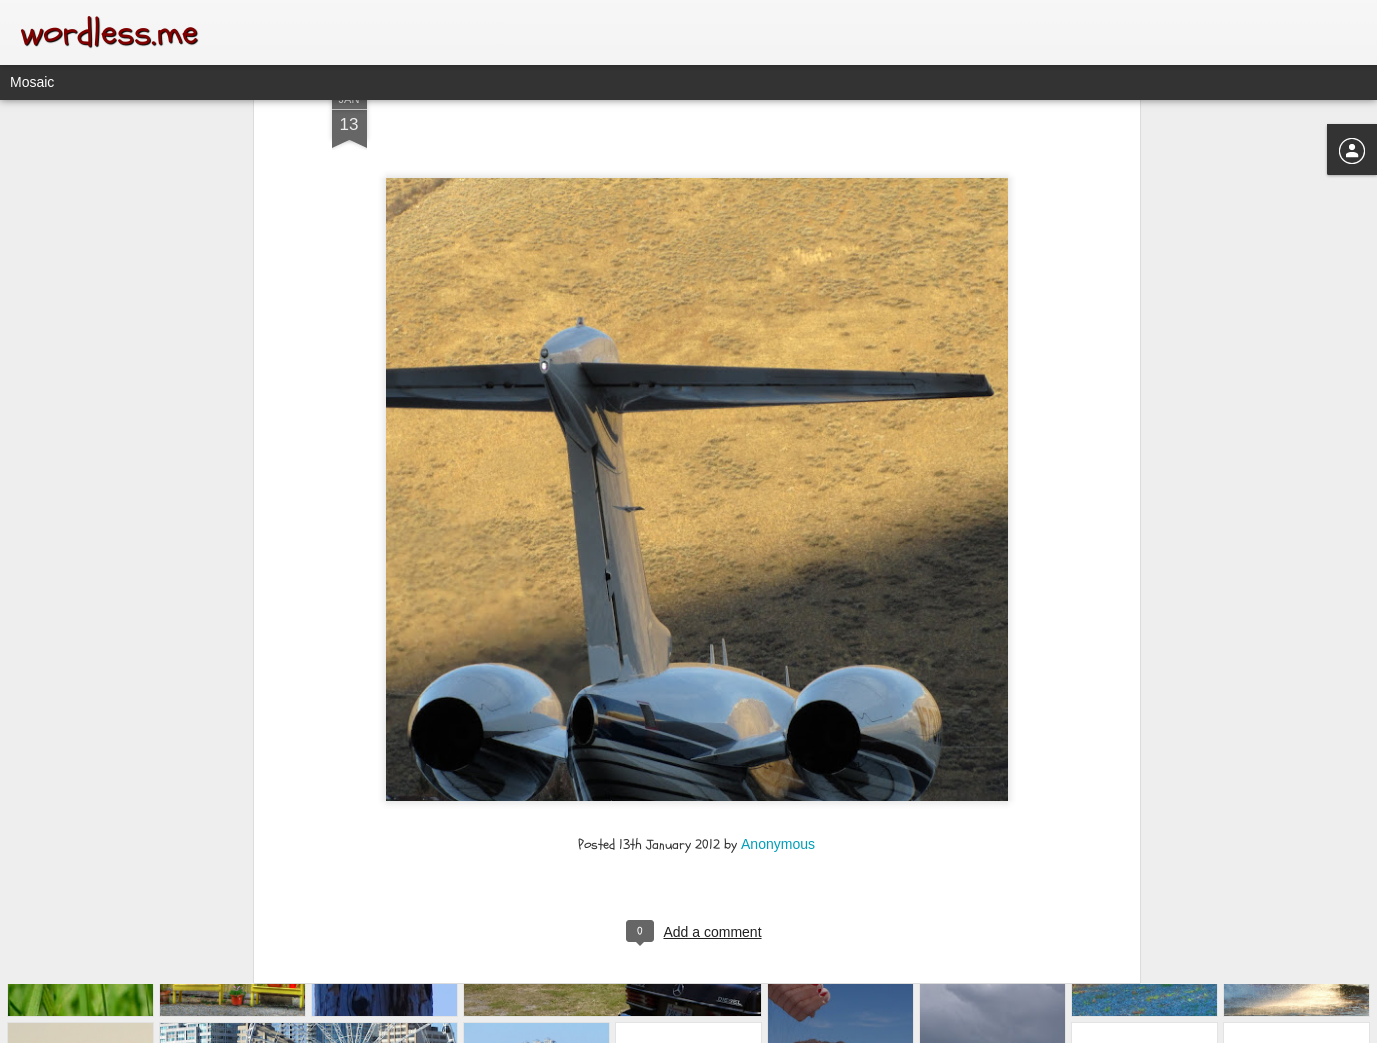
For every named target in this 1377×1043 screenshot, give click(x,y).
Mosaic (32, 82)
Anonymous (778, 743)
